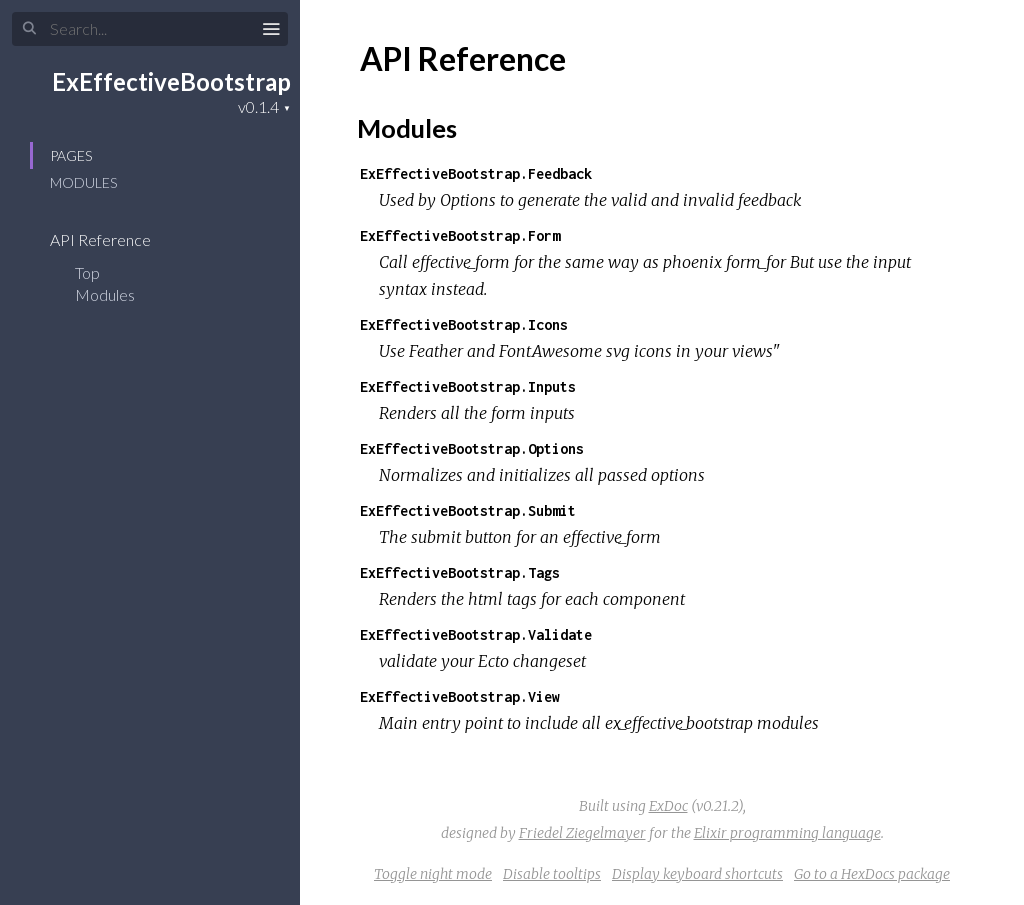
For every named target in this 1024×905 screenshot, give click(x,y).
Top (87, 272)
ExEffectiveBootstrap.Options (472, 448)
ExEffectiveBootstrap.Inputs (468, 386)
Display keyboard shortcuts (697, 874)
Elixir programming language (787, 833)
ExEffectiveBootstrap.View (460, 696)
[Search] (150, 29)
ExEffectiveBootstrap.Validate (476, 634)
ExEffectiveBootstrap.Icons (464, 324)
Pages (71, 155)
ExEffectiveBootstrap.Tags (460, 572)
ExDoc (668, 806)
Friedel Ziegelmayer (582, 833)
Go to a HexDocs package (872, 874)
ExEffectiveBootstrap (171, 81)
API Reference (113, 239)
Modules (83, 182)
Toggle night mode (433, 874)
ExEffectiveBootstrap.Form (460, 235)
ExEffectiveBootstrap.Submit (468, 510)
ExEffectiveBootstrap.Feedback (476, 173)
